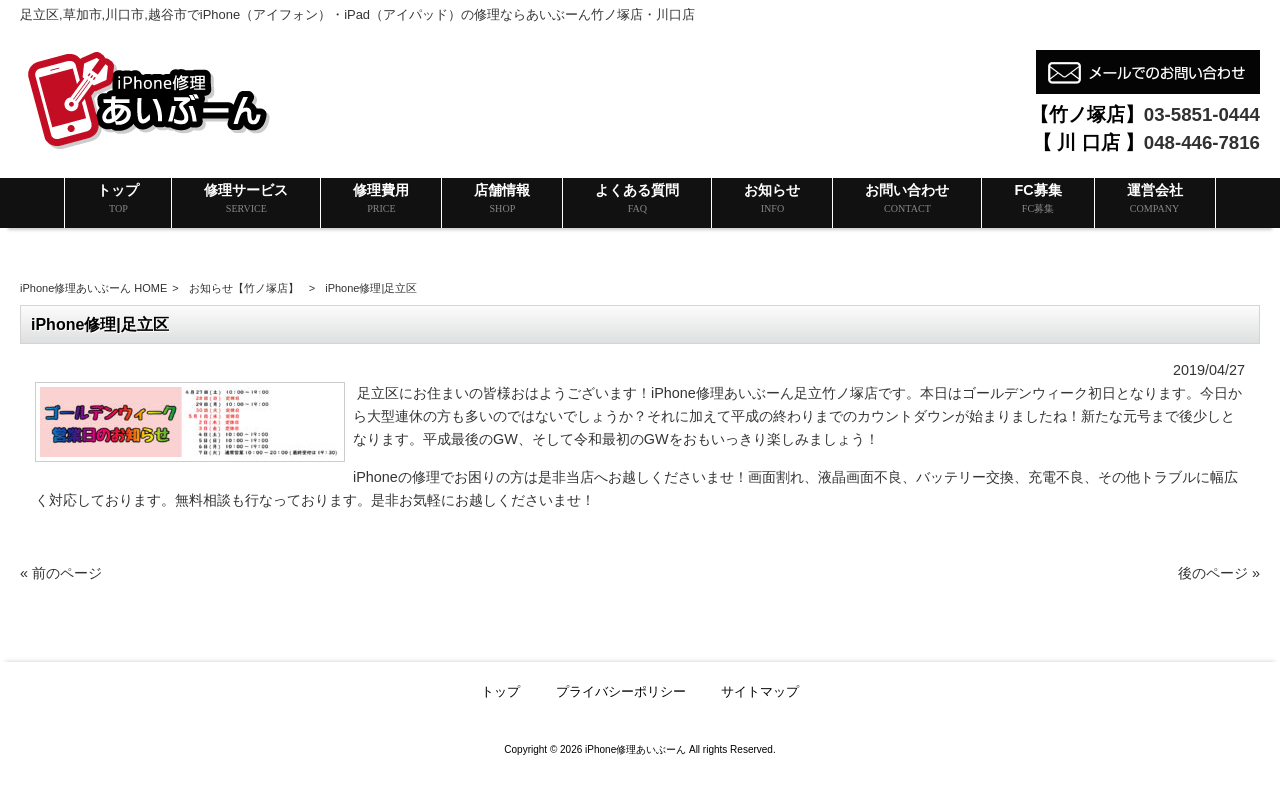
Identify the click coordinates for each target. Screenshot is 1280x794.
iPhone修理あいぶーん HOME (93, 288)
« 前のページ (61, 573)
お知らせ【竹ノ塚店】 (244, 288)
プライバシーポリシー (621, 691)
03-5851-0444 (1202, 114)
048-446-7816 (1202, 142)
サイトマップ (760, 691)
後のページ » (1219, 573)
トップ (500, 691)
